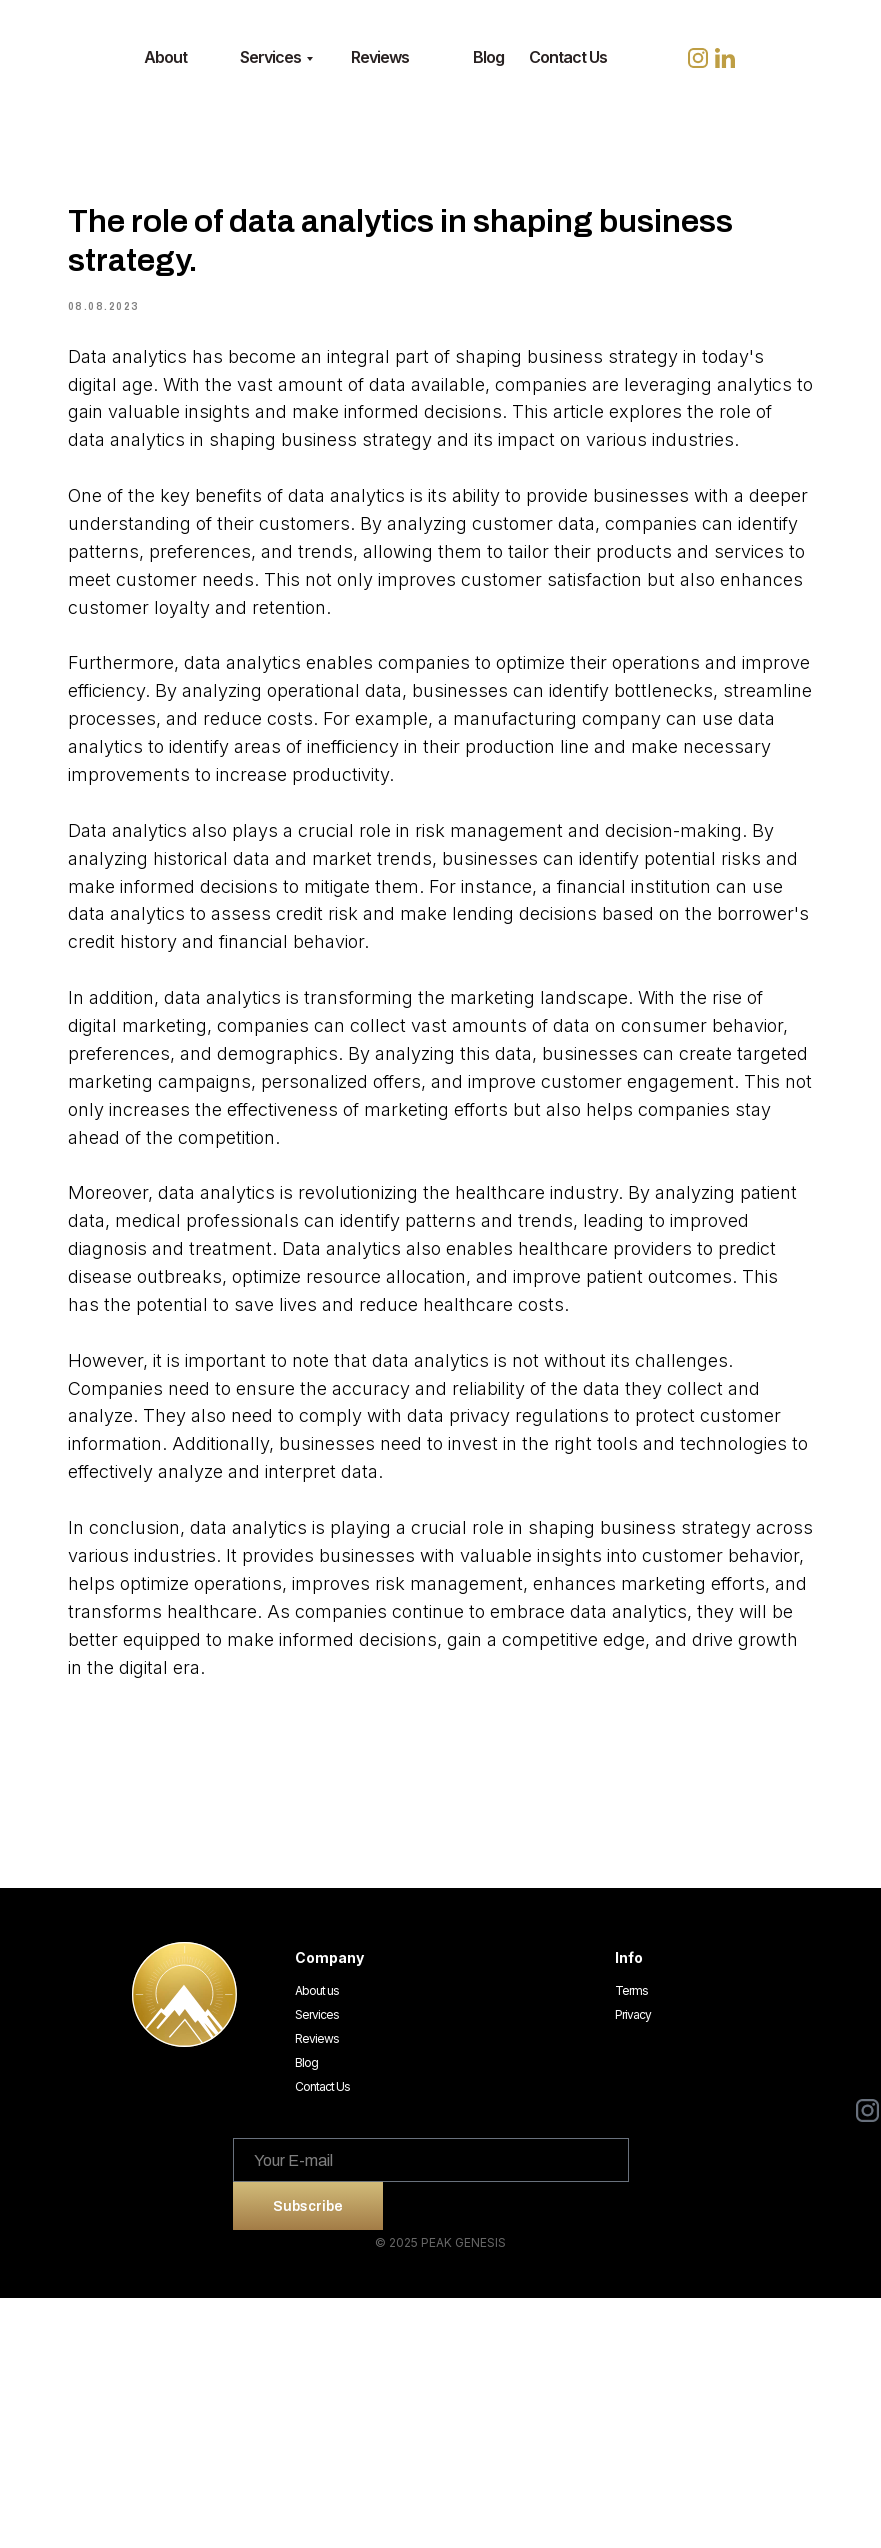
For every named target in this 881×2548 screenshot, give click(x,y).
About (165, 57)
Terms (631, 2240)
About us (317, 2240)
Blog (488, 57)
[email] (431, 2410)
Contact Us (568, 57)
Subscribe (308, 2455)
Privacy (633, 2264)
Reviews (380, 57)
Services (270, 57)
